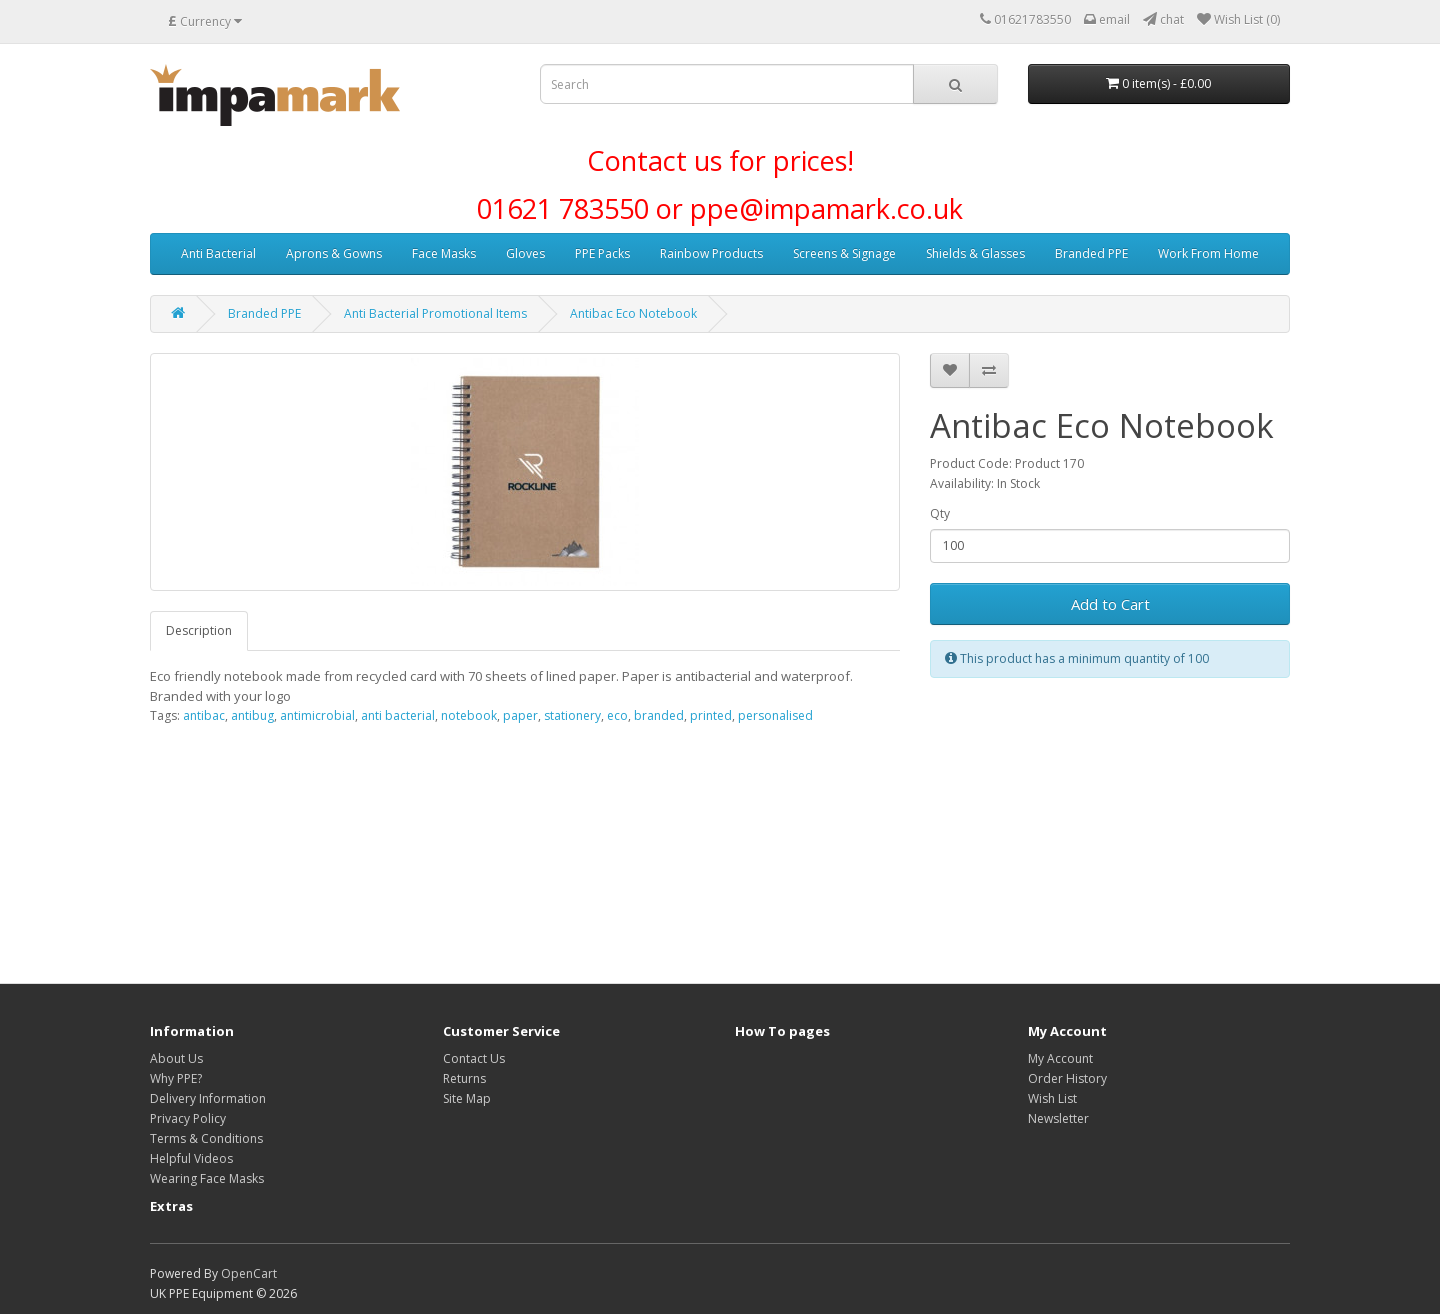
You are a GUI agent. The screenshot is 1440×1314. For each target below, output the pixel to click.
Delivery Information (208, 1098)
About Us (176, 1058)
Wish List (1052, 1098)
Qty (940, 513)
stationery (572, 715)
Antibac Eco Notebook (633, 313)
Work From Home (1208, 253)
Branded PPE (1091, 253)
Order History (1067, 1078)
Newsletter (1058, 1118)
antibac (204, 715)
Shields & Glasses (975, 253)
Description (199, 630)
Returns (464, 1078)
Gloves (525, 253)
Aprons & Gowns (334, 253)
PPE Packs (602, 253)
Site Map (467, 1098)
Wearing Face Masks (207, 1178)
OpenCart (249, 1273)
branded (659, 715)
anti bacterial (398, 715)
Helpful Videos (191, 1158)
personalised (775, 715)
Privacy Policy (188, 1118)
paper (520, 715)
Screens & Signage (844, 253)
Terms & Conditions (206, 1138)
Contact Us (474, 1058)
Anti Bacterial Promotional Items (435, 313)
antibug (252, 715)
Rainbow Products (711, 253)
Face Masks (444, 253)
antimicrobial (317, 715)
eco (617, 715)
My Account (1060, 1058)
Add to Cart (1110, 604)
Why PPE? (176, 1078)
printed (711, 715)
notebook (469, 715)
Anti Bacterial (218, 253)
